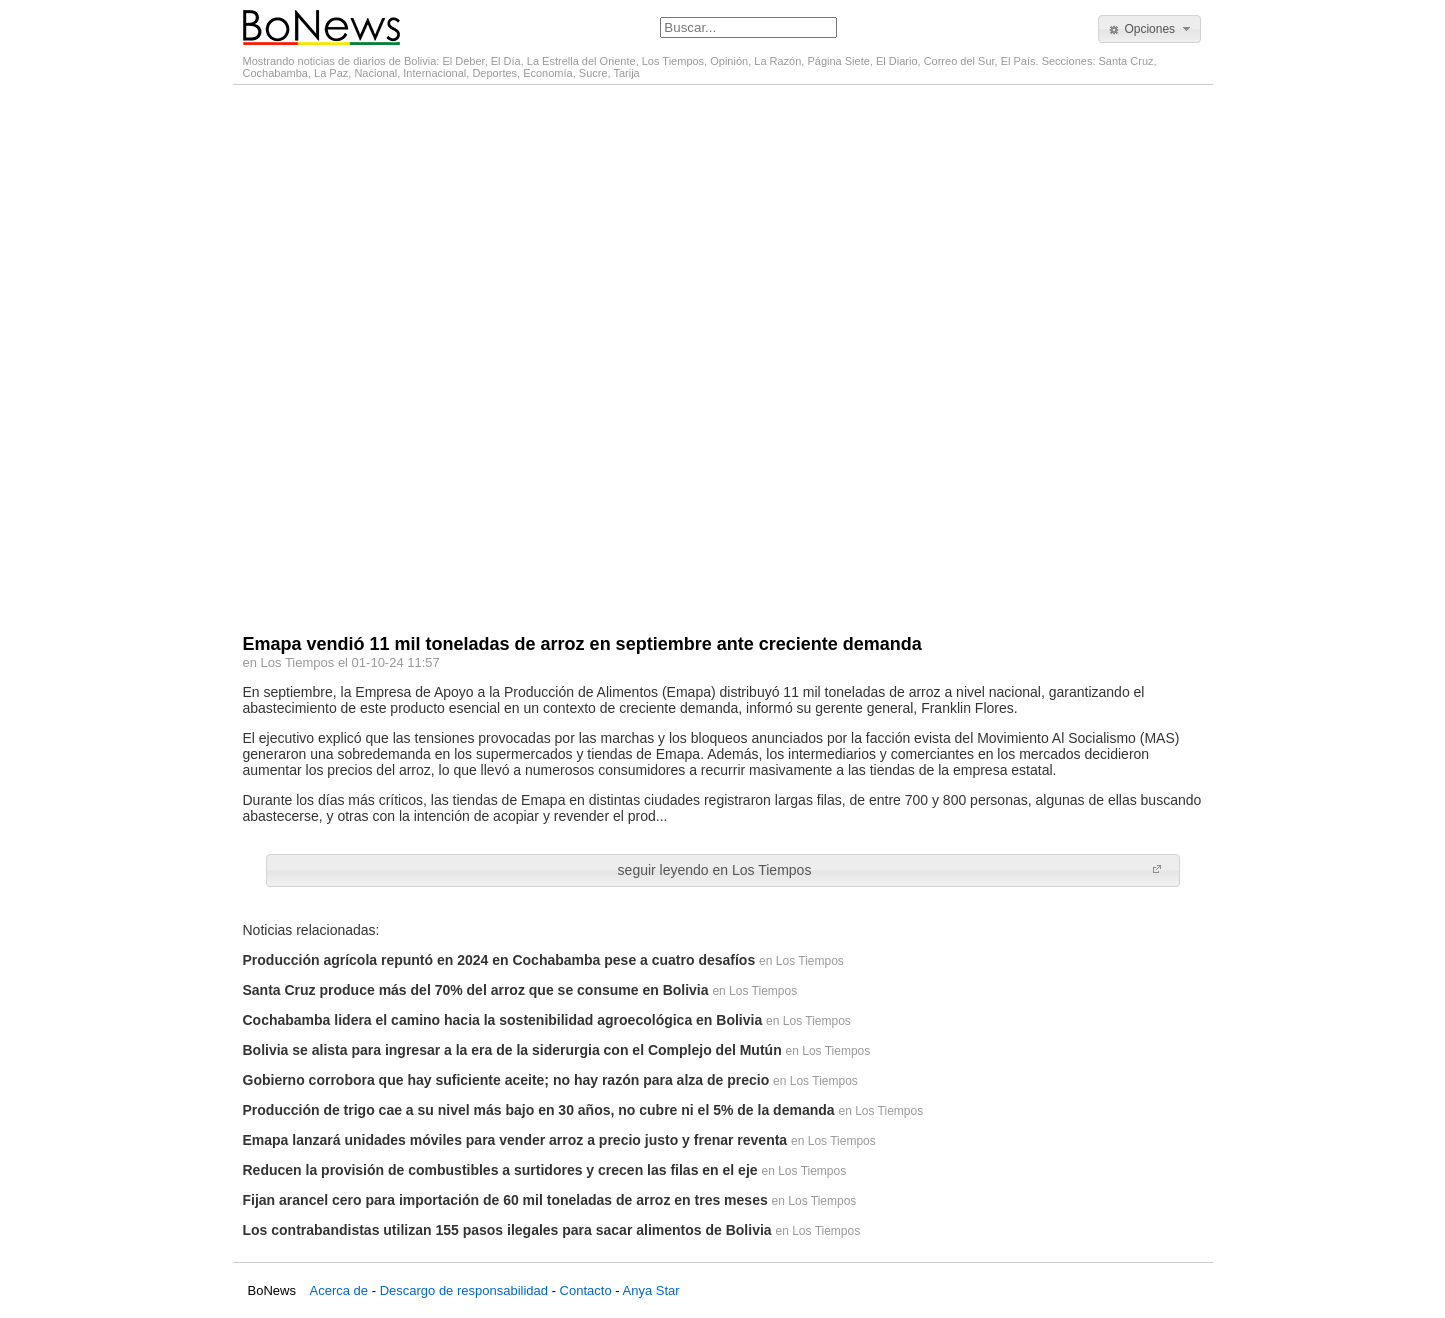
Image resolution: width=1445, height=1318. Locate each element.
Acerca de (339, 1290)
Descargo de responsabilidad (464, 1290)
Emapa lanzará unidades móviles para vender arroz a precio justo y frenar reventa (515, 1140)
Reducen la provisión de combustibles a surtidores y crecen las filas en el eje (500, 1170)
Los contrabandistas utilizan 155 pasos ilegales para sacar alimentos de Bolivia (507, 1230)
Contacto (586, 1290)
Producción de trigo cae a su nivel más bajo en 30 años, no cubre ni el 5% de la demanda (539, 1110)
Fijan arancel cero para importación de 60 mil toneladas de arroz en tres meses (505, 1200)
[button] (1149, 29)
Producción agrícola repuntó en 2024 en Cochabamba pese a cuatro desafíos (499, 960)
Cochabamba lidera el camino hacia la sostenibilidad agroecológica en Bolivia (503, 1020)
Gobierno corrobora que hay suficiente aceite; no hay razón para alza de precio (506, 1080)
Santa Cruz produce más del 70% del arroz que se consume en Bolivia (476, 990)
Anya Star (650, 1290)
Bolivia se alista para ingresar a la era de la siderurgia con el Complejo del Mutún (512, 1050)
